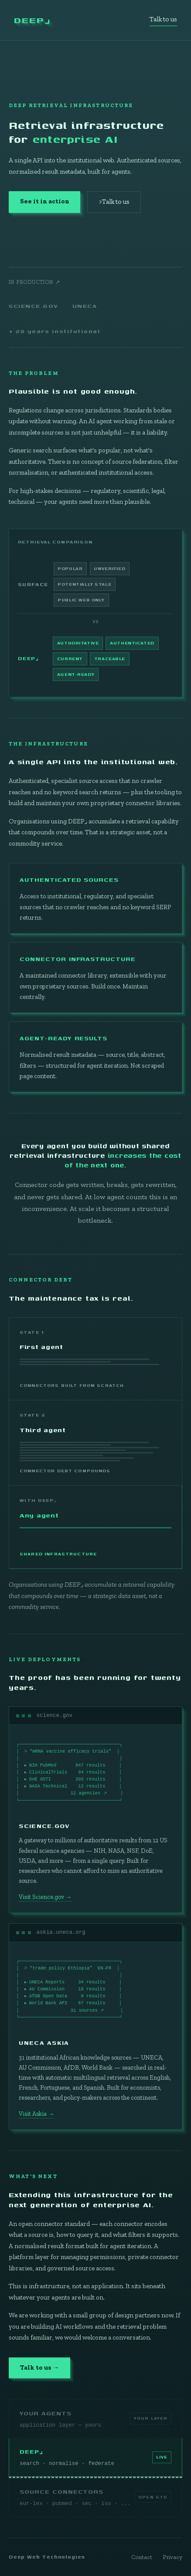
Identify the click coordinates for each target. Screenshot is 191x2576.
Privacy (172, 2556)
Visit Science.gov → (45, 1899)
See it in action (44, 201)
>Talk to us (114, 202)
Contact (141, 2556)
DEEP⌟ (32, 20)
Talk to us (163, 19)
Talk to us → (39, 2370)
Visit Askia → (36, 2116)
